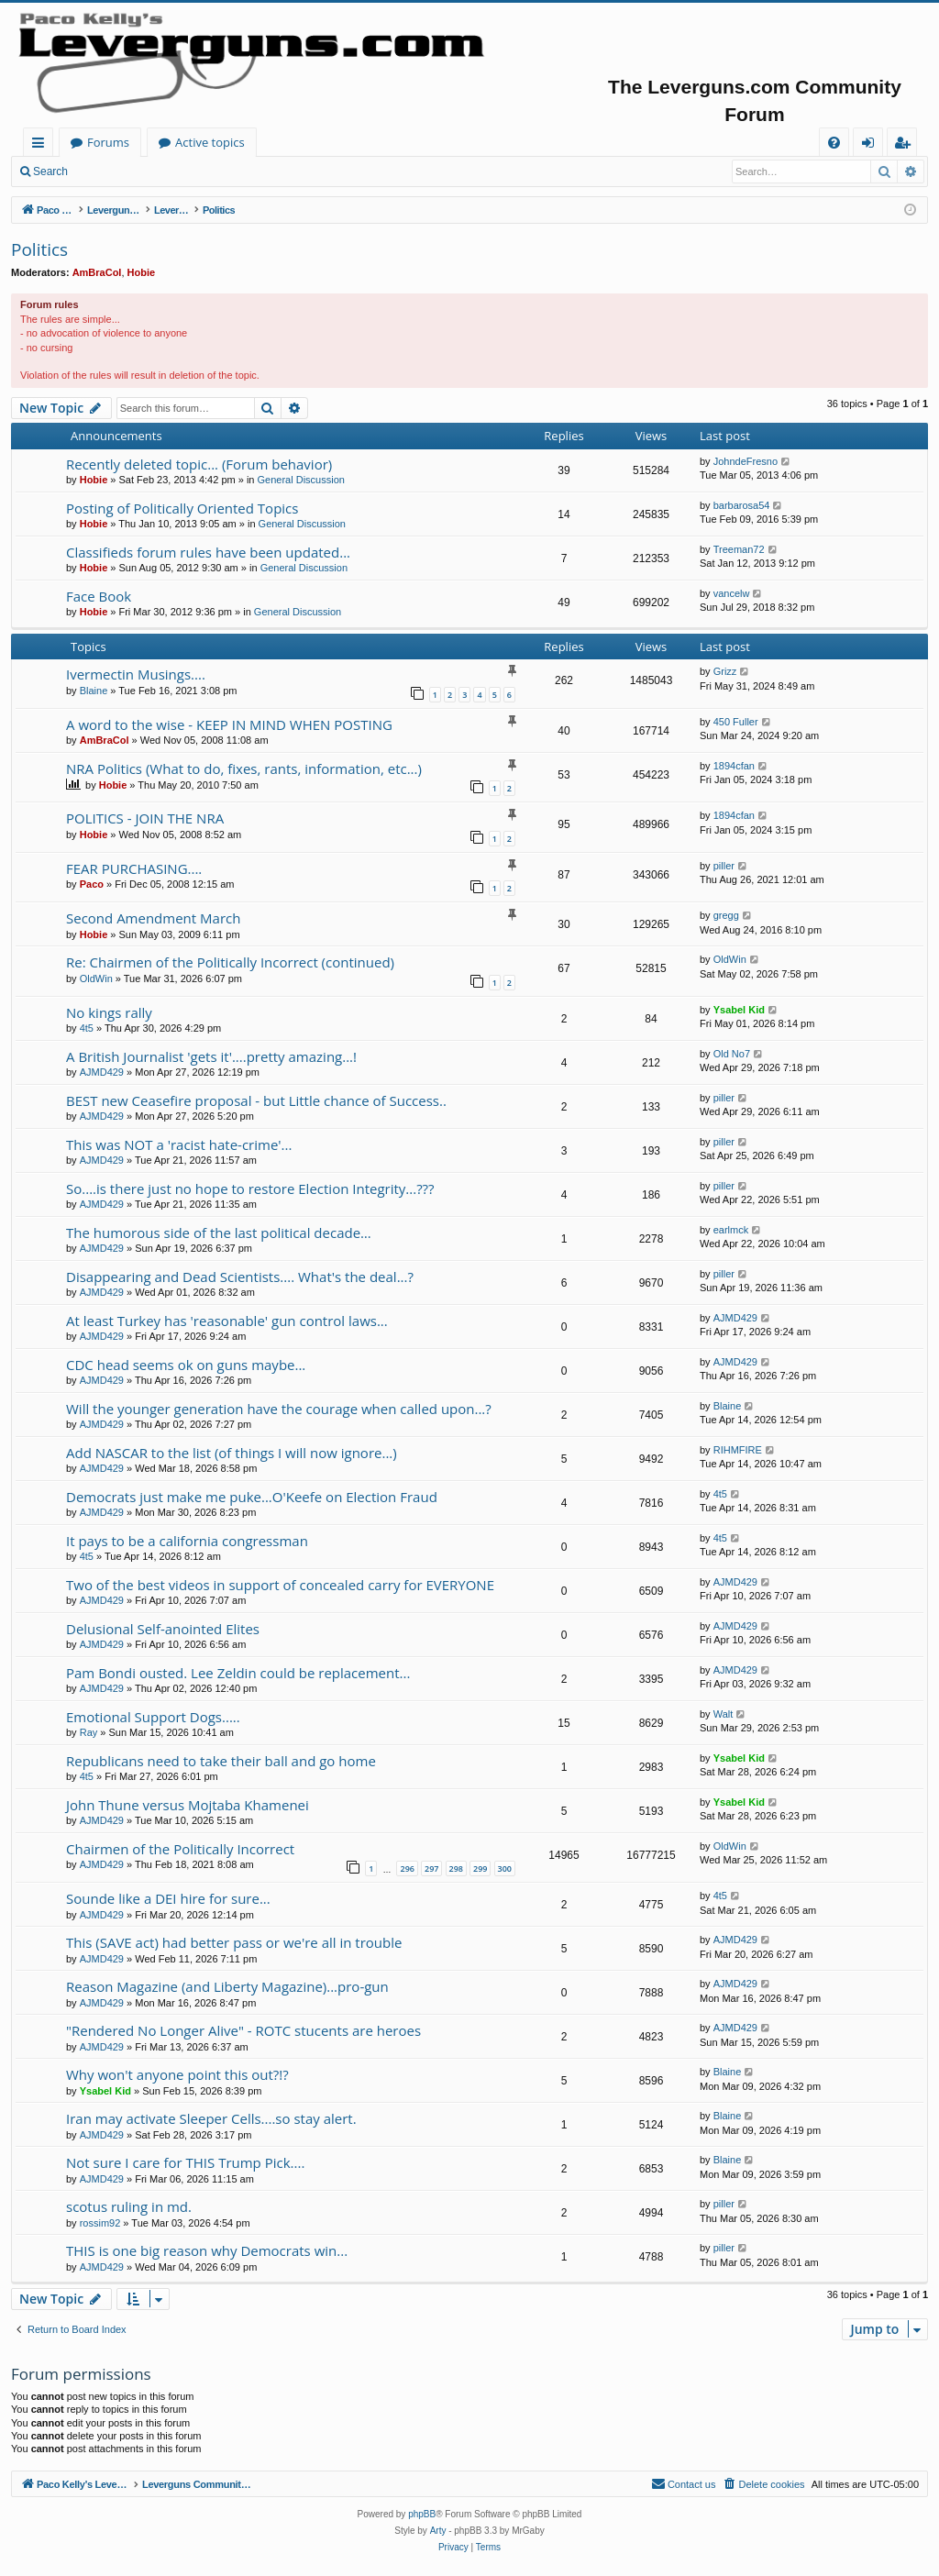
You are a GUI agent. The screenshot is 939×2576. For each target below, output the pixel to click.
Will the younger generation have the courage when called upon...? (279, 1408)
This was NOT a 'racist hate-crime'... (179, 1144)
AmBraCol (97, 272)
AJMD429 (102, 1072)
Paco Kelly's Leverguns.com (146, 142)
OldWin (96, 978)
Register (169, 171)
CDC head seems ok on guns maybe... (185, 1364)
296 (407, 1868)
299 (480, 1868)
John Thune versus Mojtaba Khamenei (187, 1805)
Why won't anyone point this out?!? (177, 2074)
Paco (92, 884)
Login (107, 171)
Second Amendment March (153, 918)
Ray (89, 1732)
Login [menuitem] (871, 145)
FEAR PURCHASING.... (134, 868)
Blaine (94, 690)
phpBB (422, 2514)
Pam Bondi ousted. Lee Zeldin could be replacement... (238, 1673)
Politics (39, 249)
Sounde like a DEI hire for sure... (168, 1898)
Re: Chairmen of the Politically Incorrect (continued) (230, 962)
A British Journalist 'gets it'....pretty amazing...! (211, 1056)
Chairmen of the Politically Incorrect (180, 1849)
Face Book (98, 596)
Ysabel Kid (739, 1009)
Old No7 (731, 1053)
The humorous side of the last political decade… (218, 1232)
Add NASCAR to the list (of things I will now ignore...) (231, 1452)
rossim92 (100, 2222)
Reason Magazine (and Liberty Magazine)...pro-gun (227, 1986)
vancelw (731, 593)
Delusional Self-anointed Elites (163, 1629)
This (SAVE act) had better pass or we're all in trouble (234, 1942)
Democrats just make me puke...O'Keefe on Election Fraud (251, 1496)
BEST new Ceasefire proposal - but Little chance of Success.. (256, 1100)
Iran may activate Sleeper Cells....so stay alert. (211, 2118)
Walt (723, 1713)
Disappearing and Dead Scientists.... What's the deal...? (240, 1276)
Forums (289, 142)
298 (456, 1868)
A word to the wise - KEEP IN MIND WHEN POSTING (229, 724)
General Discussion (301, 479)
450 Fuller (735, 721)
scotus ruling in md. (129, 2206)
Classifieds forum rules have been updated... (208, 552)
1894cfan (734, 765)
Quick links (41, 145)
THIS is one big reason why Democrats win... (207, 2250)
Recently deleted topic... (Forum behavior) (199, 464)
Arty (438, 2531)
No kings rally (109, 1012)
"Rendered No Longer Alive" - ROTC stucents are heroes (243, 2030)
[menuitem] (834, 142)
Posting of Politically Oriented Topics (182, 508)
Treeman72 (739, 549)
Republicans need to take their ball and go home (221, 1761)
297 (431, 1868)
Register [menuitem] (906, 145)
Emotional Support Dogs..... (153, 1717)
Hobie (141, 272)
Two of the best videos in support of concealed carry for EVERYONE (280, 1584)
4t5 (87, 1028)
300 (505, 1868)
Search (50, 171)
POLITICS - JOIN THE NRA (145, 818)
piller (724, 865)
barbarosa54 (741, 505)
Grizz (725, 671)
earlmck (731, 1229)
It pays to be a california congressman (187, 1540)
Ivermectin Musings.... (135, 674)
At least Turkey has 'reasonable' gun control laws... (227, 1320)
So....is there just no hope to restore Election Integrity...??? (250, 1188)
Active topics (390, 142)
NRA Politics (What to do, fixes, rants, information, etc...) (244, 768)
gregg (726, 915)
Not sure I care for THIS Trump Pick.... (185, 2162)
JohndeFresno (745, 461)
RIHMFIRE (737, 1449)
